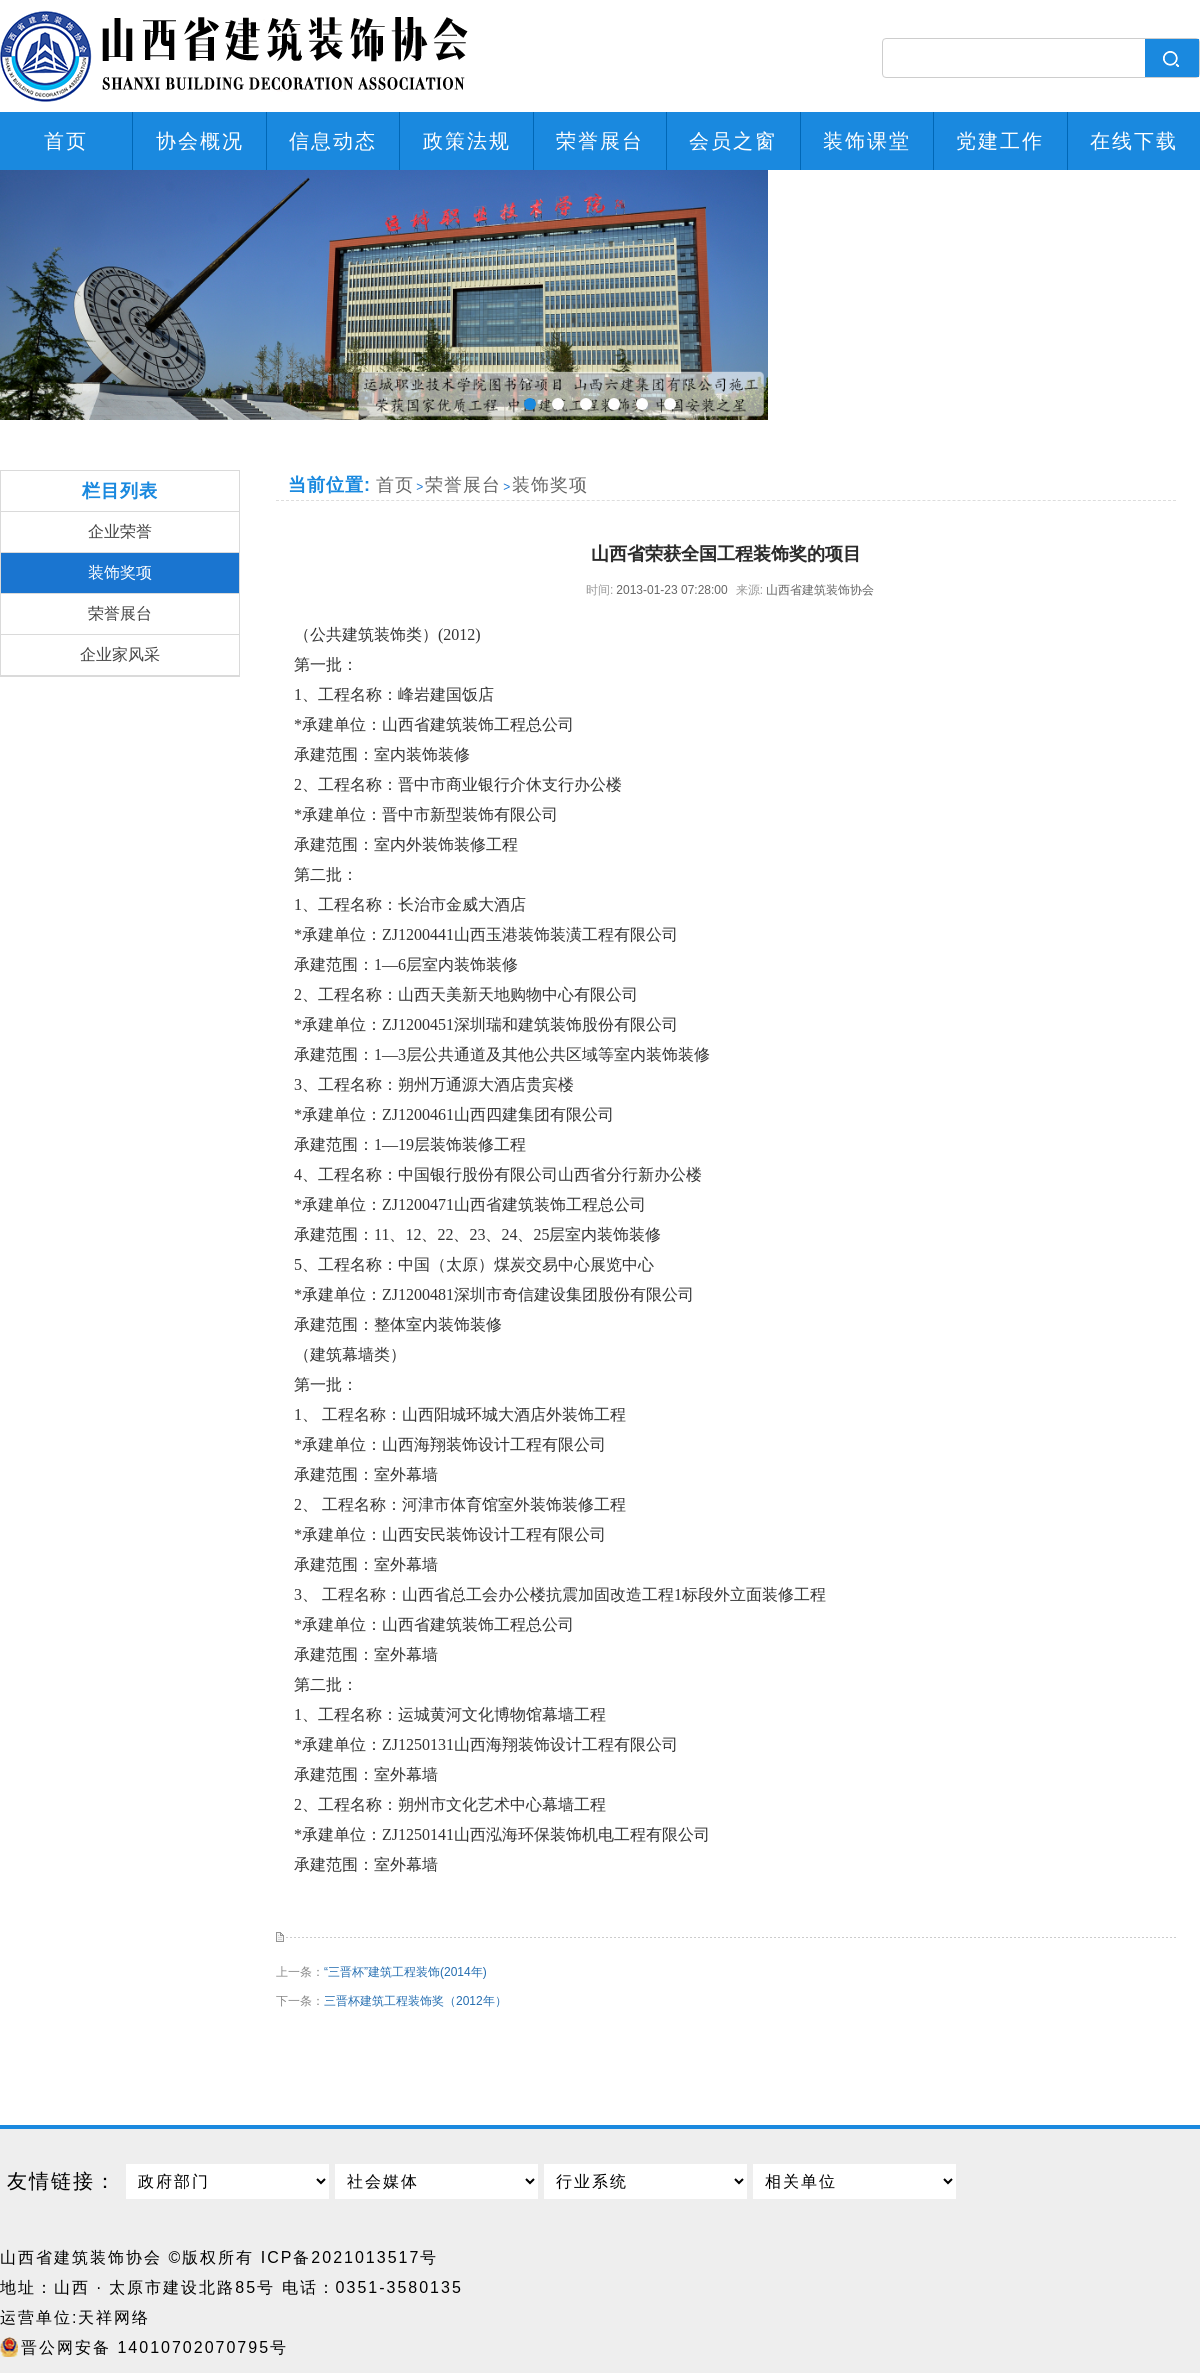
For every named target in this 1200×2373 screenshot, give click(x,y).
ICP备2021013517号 (350, 2257)
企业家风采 (120, 654)
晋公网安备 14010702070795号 (154, 2347)
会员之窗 (733, 141)
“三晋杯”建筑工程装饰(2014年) (405, 1972)
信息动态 (333, 141)
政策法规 (467, 141)
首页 (66, 141)
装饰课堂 (867, 141)
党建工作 (1000, 141)
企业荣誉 (120, 531)
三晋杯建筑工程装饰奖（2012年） (415, 2001)
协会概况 (200, 141)
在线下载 (1134, 141)
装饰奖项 (120, 572)
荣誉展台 (600, 141)
